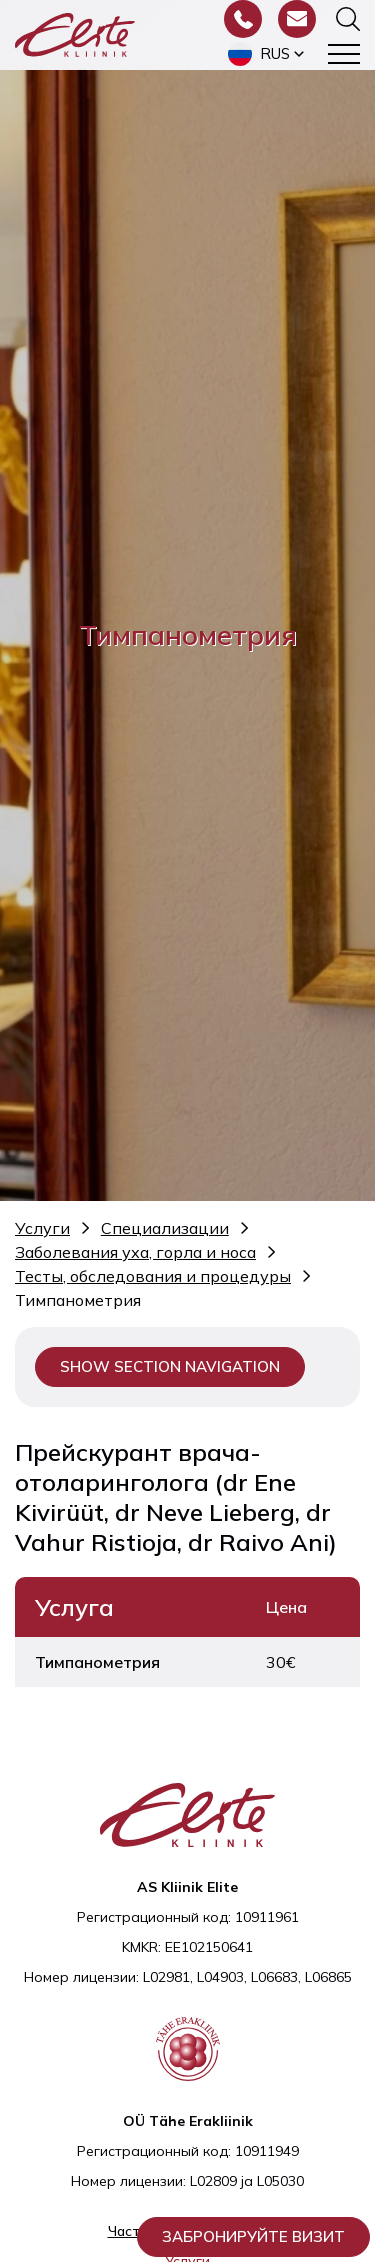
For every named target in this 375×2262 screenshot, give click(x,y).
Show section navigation (170, 1366)
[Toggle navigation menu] (344, 54)
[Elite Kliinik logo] (75, 33)
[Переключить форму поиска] (348, 19)
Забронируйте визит (253, 2236)
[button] (268, 54)
